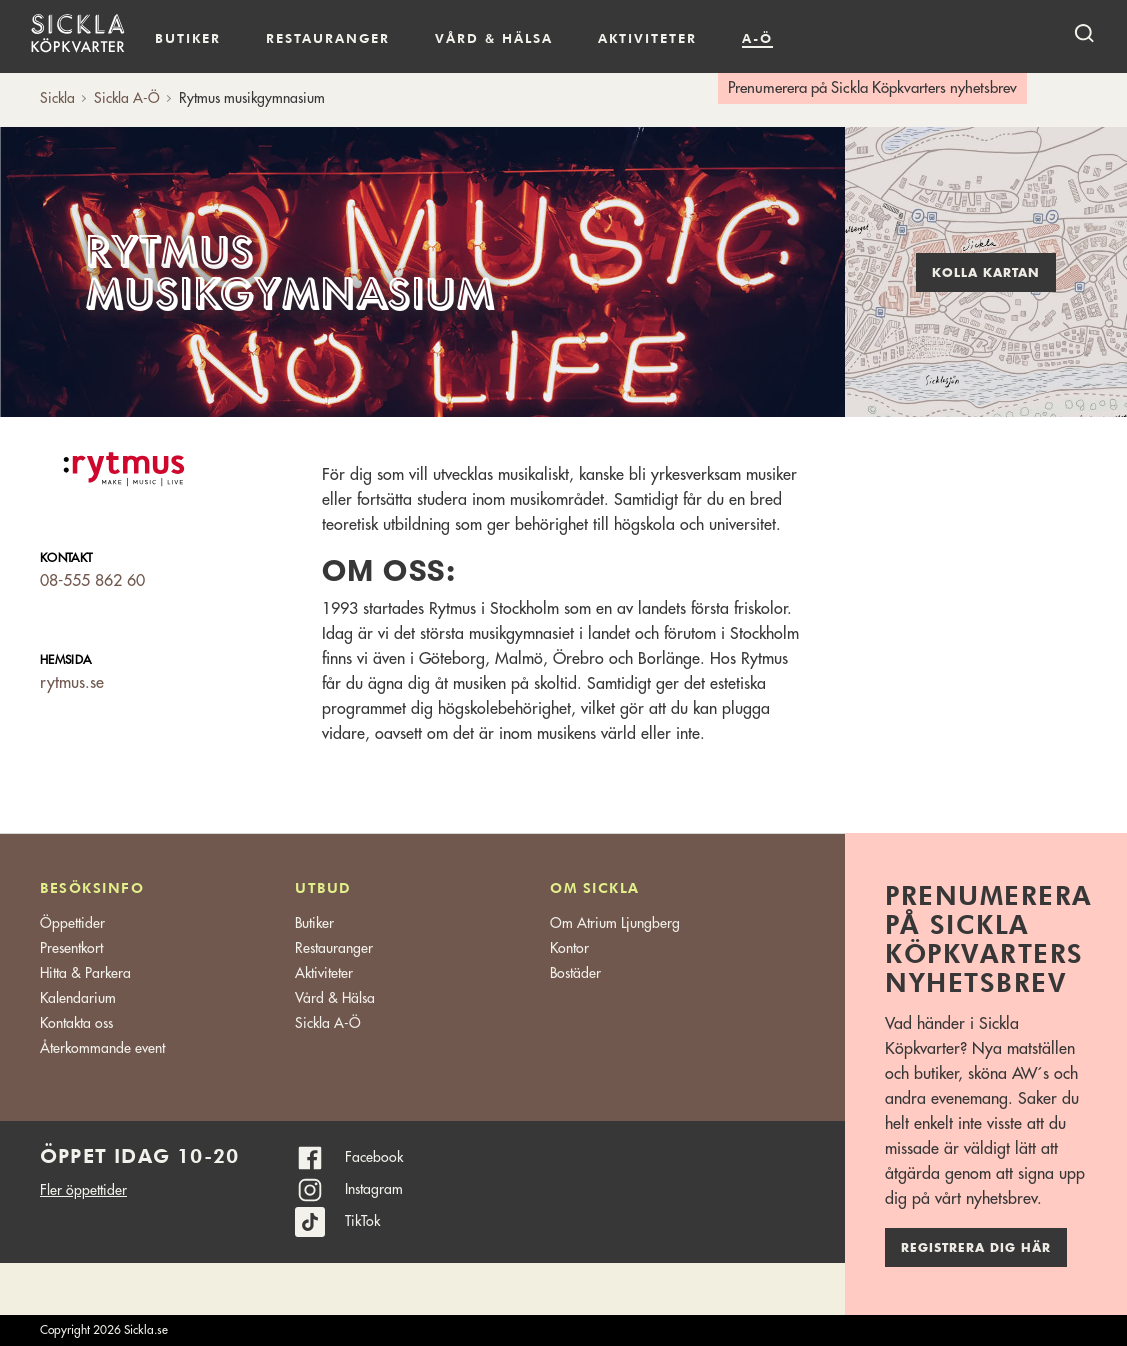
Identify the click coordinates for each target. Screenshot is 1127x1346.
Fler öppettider (83, 1190)
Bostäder (575, 973)
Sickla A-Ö (328, 1023)
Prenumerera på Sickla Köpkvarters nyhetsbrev (872, 88)
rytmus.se (72, 683)
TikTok (362, 1221)
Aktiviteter (647, 38)
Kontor (569, 948)
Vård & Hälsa (335, 998)
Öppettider (72, 923)
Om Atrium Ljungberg (615, 923)
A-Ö (757, 38)
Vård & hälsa (494, 38)
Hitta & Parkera (85, 973)
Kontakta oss (76, 1023)
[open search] (1084, 32)
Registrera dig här (976, 1248)
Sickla (57, 98)
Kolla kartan (986, 273)
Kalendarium (830, 38)
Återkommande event (102, 1048)
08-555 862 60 (92, 581)
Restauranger (328, 38)
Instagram (374, 1189)
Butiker (188, 38)
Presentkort (71, 948)
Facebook (374, 1157)
